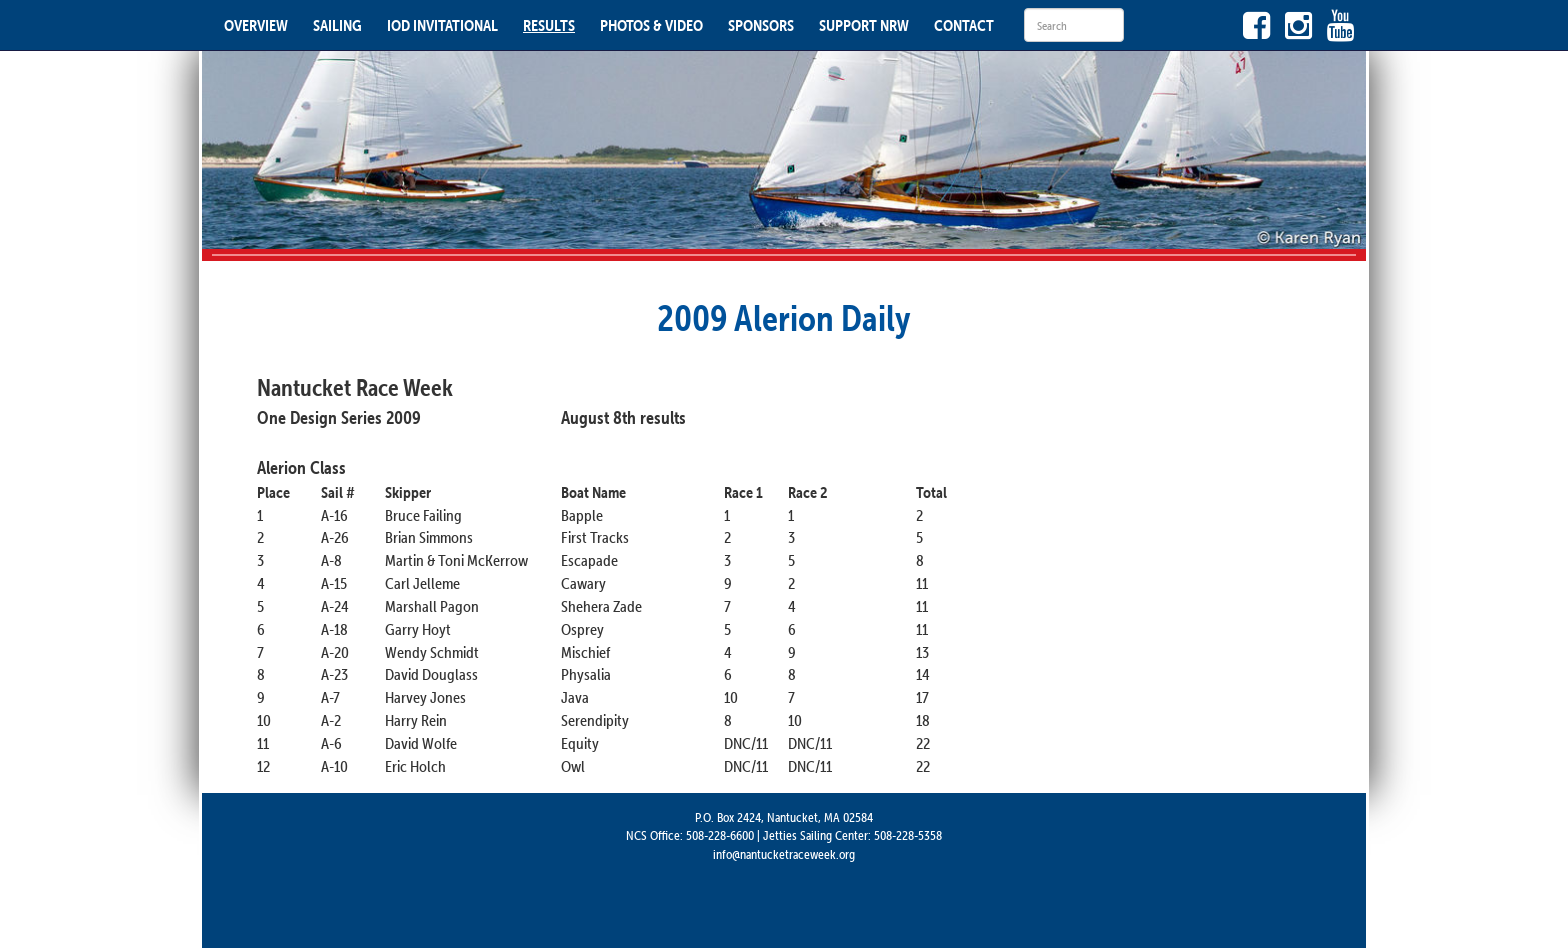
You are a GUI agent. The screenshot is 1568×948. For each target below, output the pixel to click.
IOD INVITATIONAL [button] (442, 25)
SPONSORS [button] (761, 25)
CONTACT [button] (964, 25)
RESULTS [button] (549, 25)
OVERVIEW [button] (256, 25)
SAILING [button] (337, 25)
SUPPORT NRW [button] (864, 25)
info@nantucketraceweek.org (784, 854)
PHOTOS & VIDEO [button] (651, 25)
